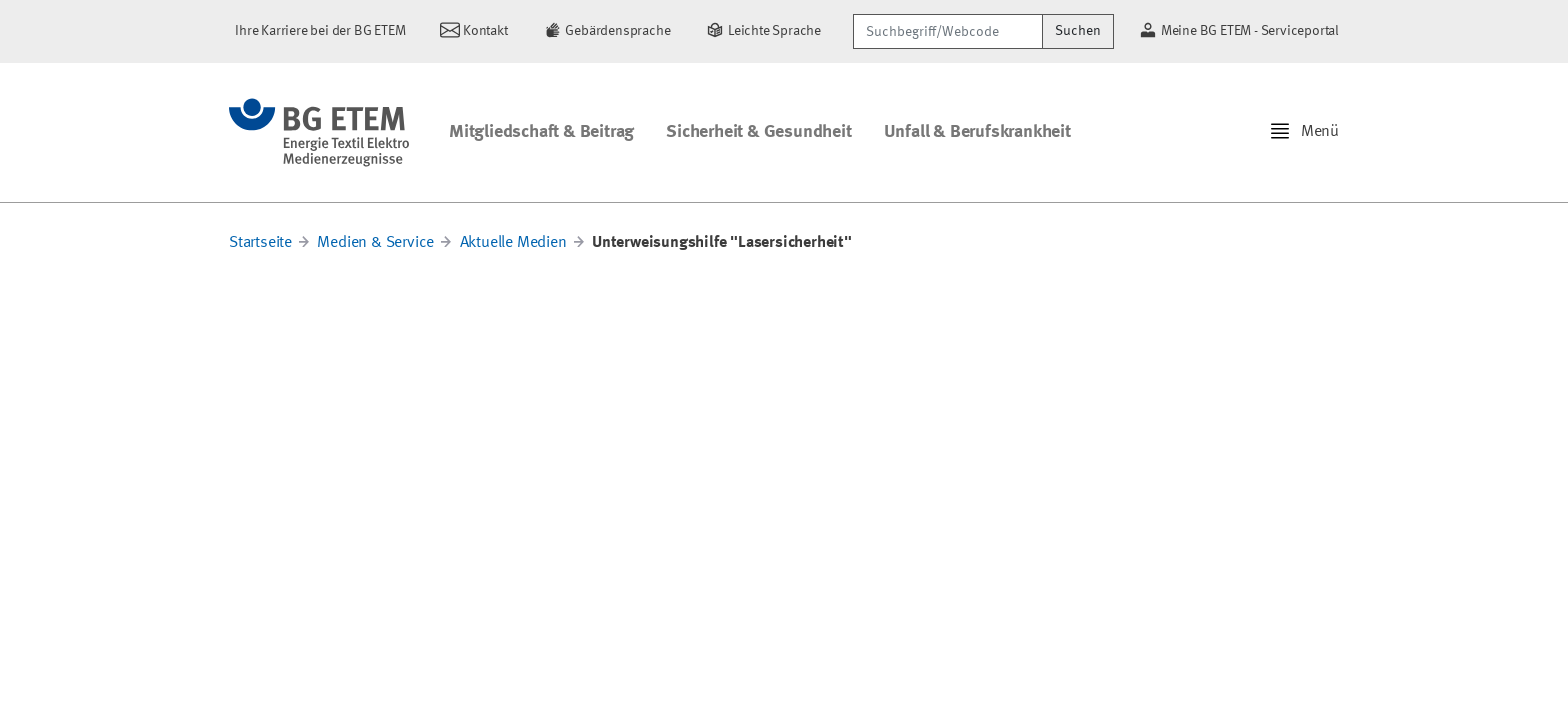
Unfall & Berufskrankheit (977, 132)
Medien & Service (375, 243)
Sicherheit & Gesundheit (758, 132)
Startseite (260, 243)
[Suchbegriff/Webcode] (948, 31)
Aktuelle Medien (513, 243)
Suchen (1078, 31)
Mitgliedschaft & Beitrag (541, 132)
